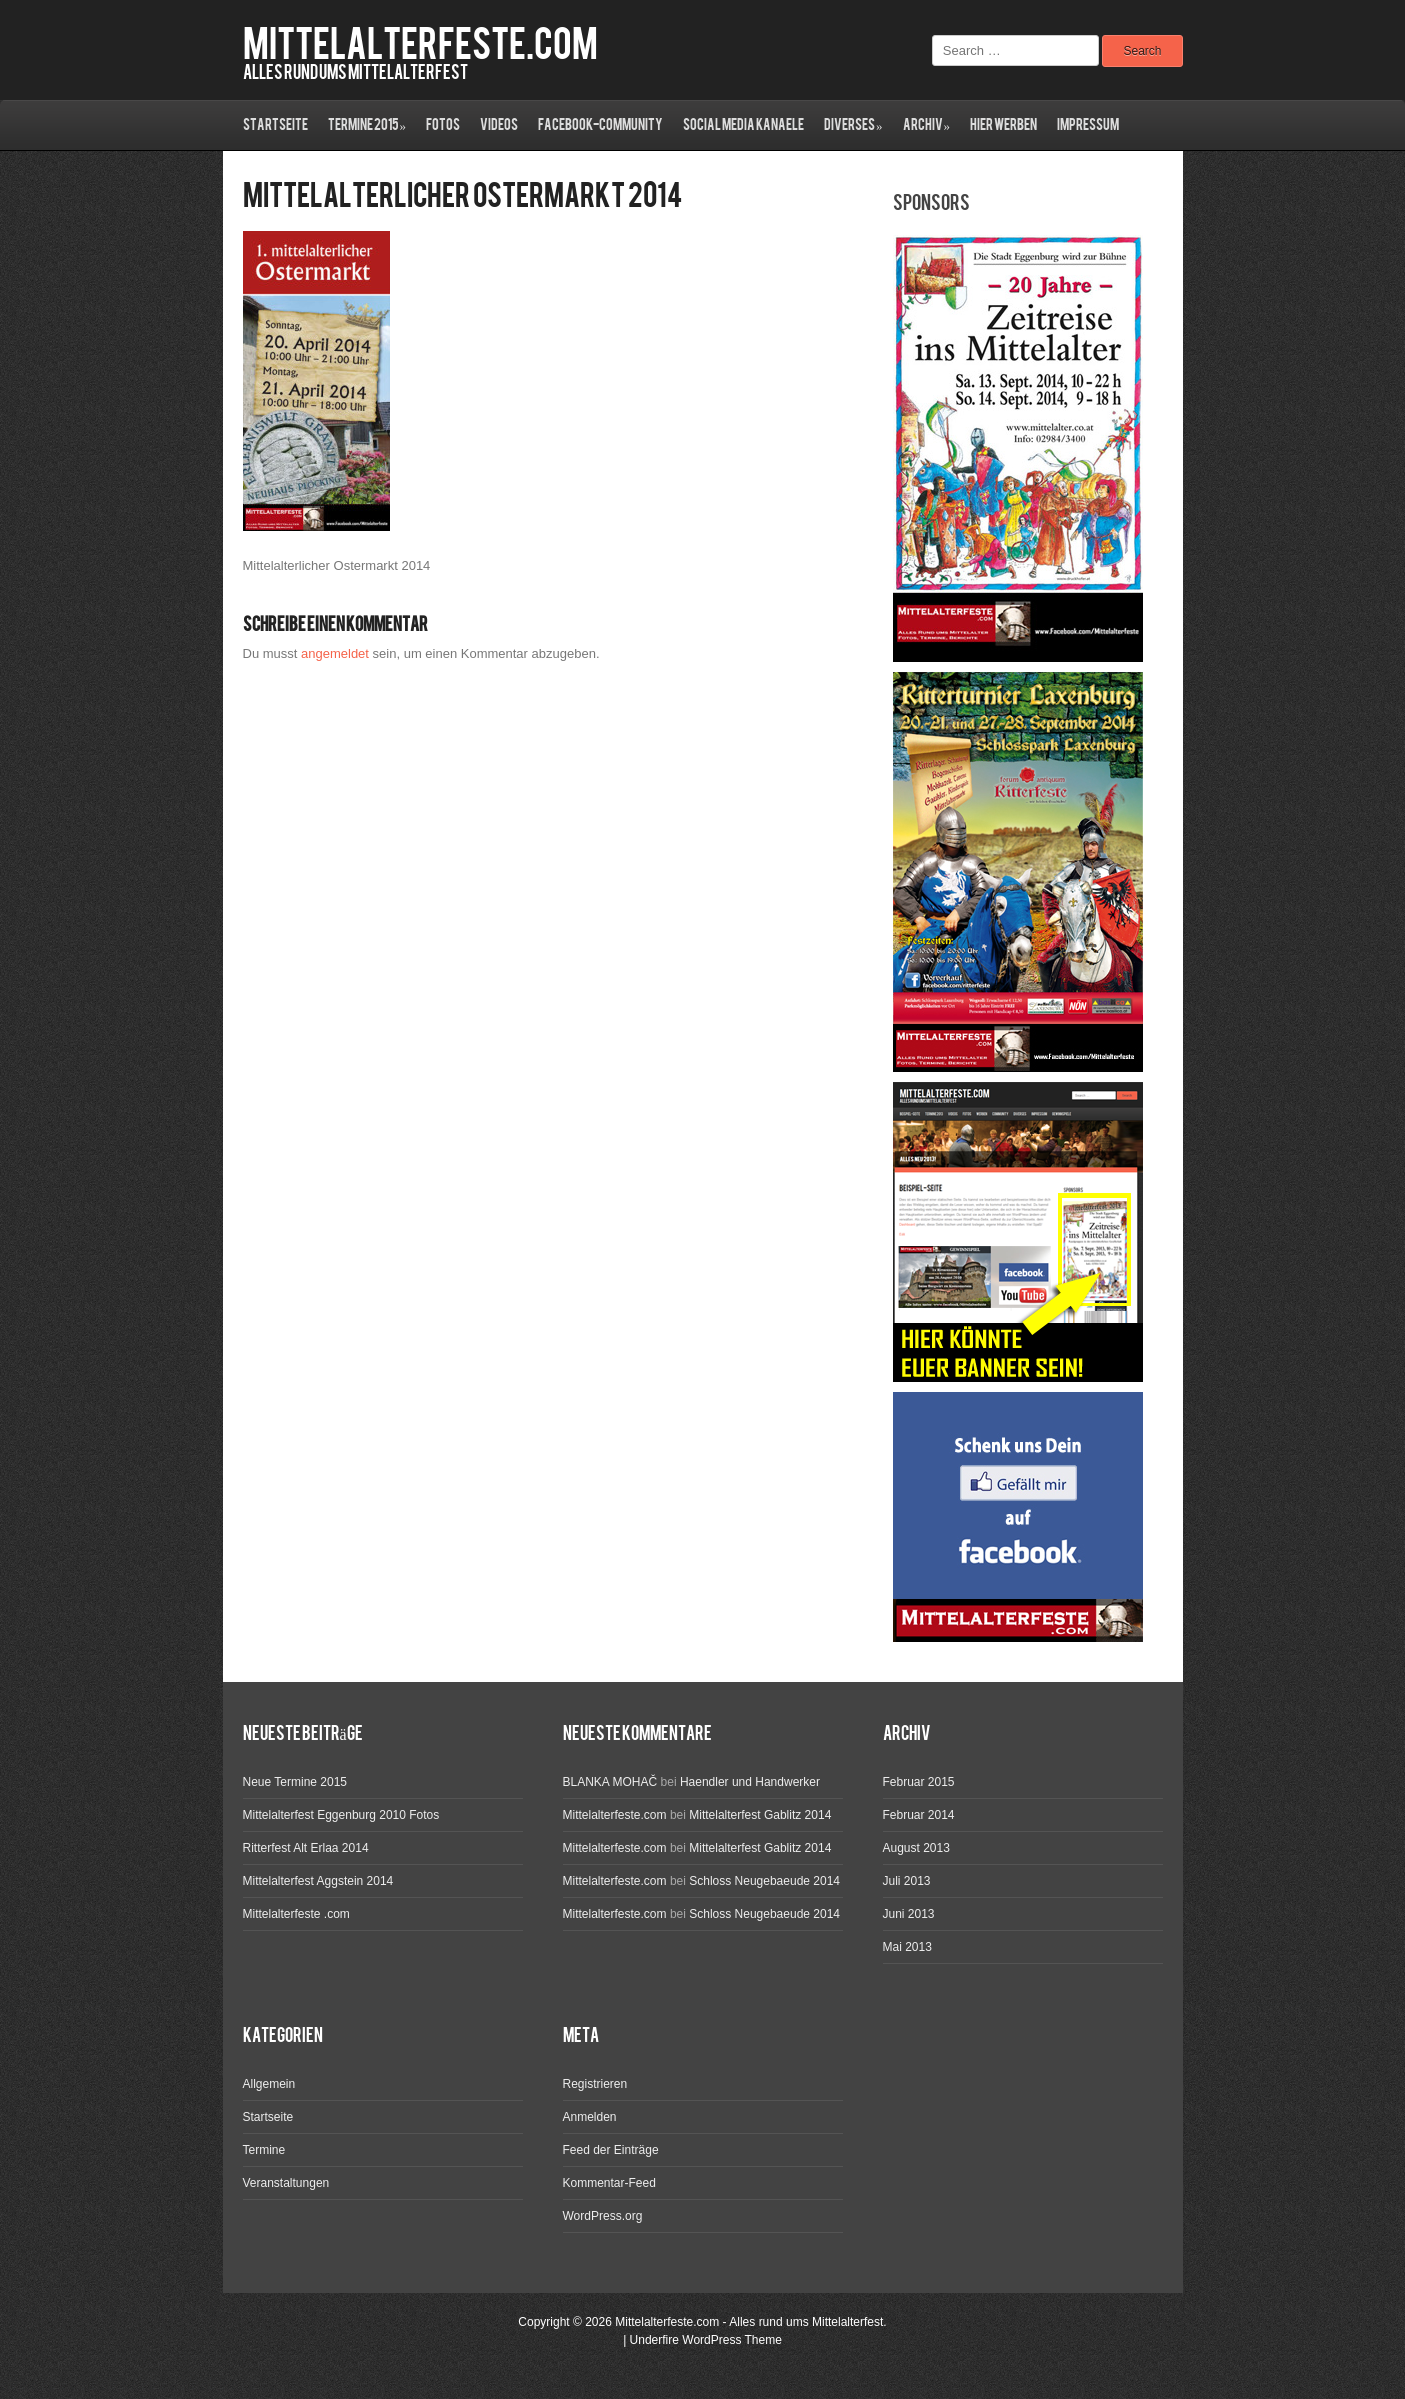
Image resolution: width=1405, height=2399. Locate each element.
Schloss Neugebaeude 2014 (764, 1881)
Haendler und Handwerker (750, 1782)
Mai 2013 (907, 1947)
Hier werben (1003, 125)
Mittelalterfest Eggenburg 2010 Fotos (341, 1815)
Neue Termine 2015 (295, 1782)
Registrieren (595, 2084)
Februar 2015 (919, 1782)
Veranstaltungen (286, 2183)
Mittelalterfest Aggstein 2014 (318, 1881)
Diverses (853, 125)
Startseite (275, 125)
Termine (264, 2150)
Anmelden (590, 2117)
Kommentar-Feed (609, 2183)
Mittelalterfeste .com (296, 1914)
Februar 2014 (919, 1815)
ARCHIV (927, 125)
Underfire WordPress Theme (706, 2340)
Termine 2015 (367, 125)
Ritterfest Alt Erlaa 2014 (306, 1848)
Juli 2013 (907, 1881)
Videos (499, 125)
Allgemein (269, 2084)
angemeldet (335, 653)
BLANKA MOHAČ (610, 1782)
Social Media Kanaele (743, 125)
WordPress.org (603, 2216)
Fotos (443, 125)
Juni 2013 (909, 1914)
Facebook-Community (600, 125)
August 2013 (916, 1848)
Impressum (1088, 125)
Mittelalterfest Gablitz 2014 (760, 1815)
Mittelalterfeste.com (420, 45)
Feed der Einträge (611, 2150)
